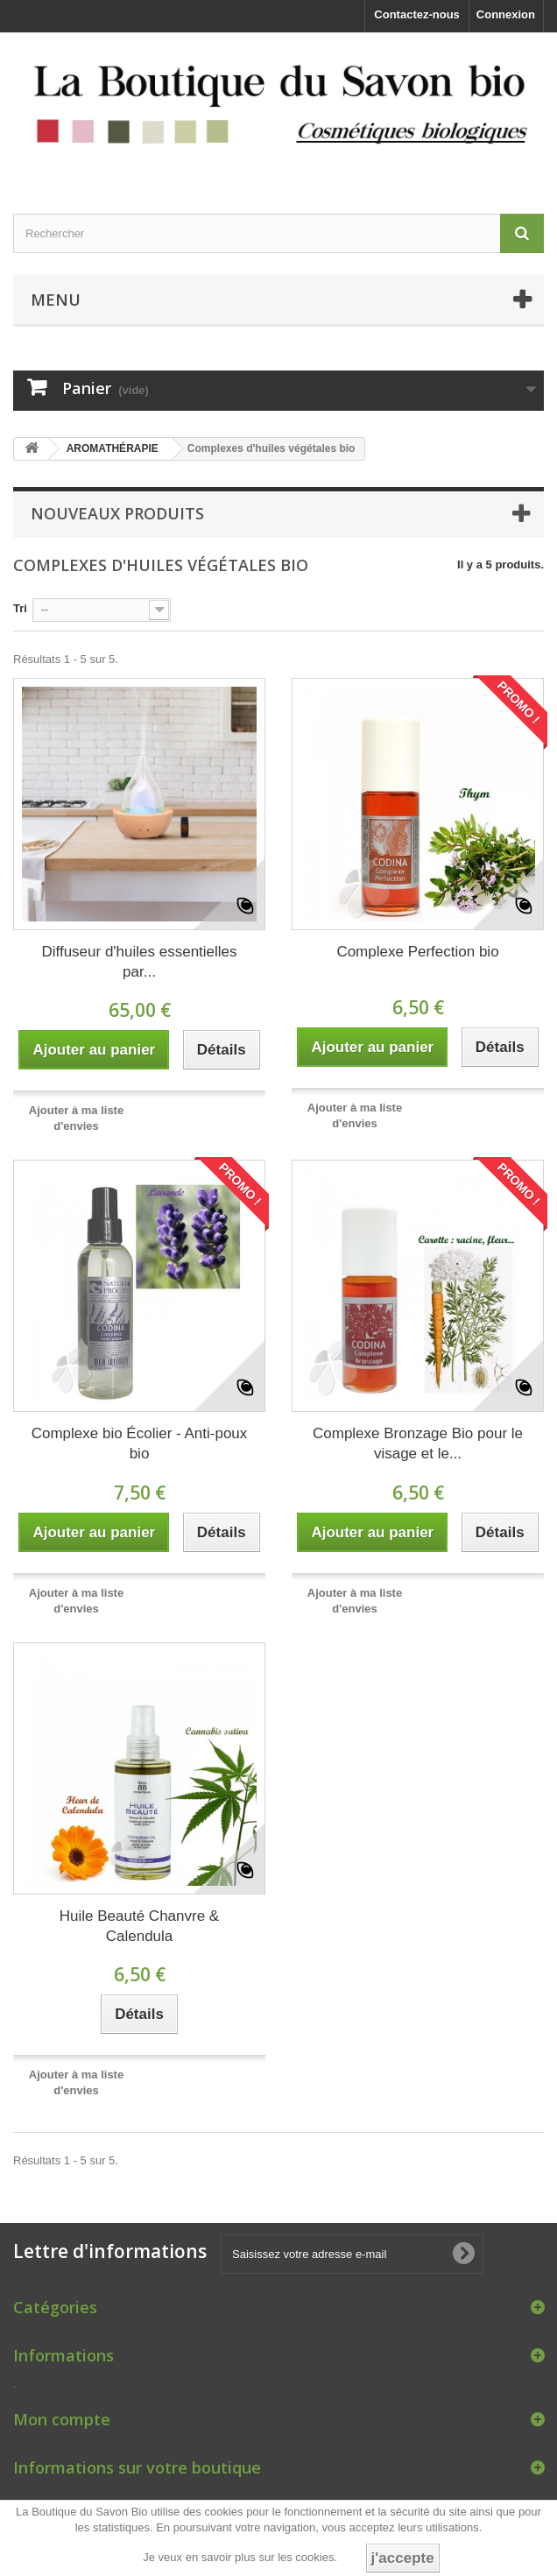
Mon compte (61, 2419)
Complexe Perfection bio (417, 951)
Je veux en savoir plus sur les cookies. (240, 2557)
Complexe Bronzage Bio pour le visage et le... (418, 1443)
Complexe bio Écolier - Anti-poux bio (140, 1443)
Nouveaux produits (117, 513)
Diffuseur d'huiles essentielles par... (138, 961)
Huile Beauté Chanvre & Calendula (139, 1926)
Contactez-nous (417, 14)
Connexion (505, 14)
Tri (20, 608)
